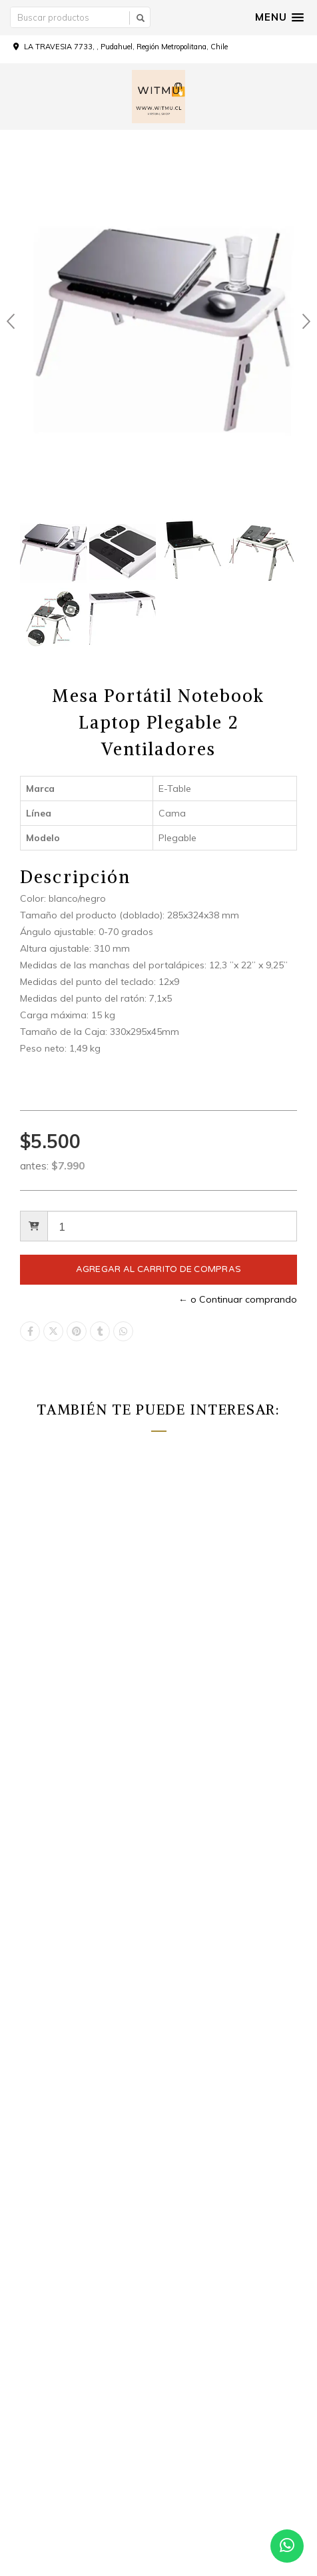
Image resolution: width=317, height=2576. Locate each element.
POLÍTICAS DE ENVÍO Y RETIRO (69, 2057)
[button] (279, 17)
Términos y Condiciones (56, 2007)
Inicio (20, 2107)
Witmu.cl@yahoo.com (69, 2359)
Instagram (46, 2405)
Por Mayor (29, 2229)
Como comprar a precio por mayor (77, 2090)
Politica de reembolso (53, 2024)
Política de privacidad (52, 2040)
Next (306, 321)
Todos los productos (50, 2196)
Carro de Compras (46, 2179)
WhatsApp (47, 2428)
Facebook (43, 2382)
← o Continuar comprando (237, 1299)
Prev (10, 321)
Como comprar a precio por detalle (78, 2074)
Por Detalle (32, 2213)
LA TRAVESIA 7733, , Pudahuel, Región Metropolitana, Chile (126, 46)
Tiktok (37, 2452)
